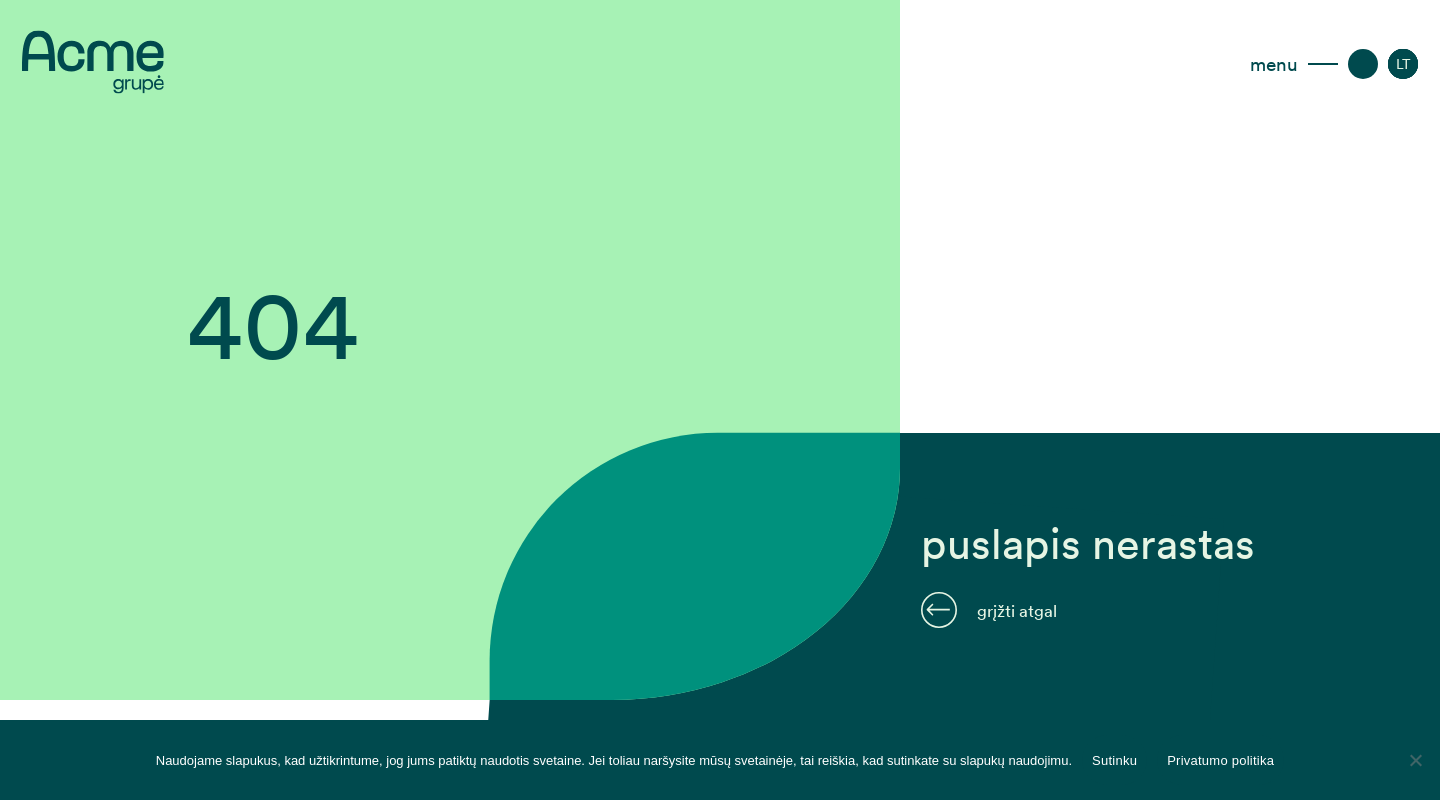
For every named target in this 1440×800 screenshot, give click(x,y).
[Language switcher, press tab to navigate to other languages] (1403, 64)
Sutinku (1114, 760)
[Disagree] (1415, 760)
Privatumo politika (1220, 760)
